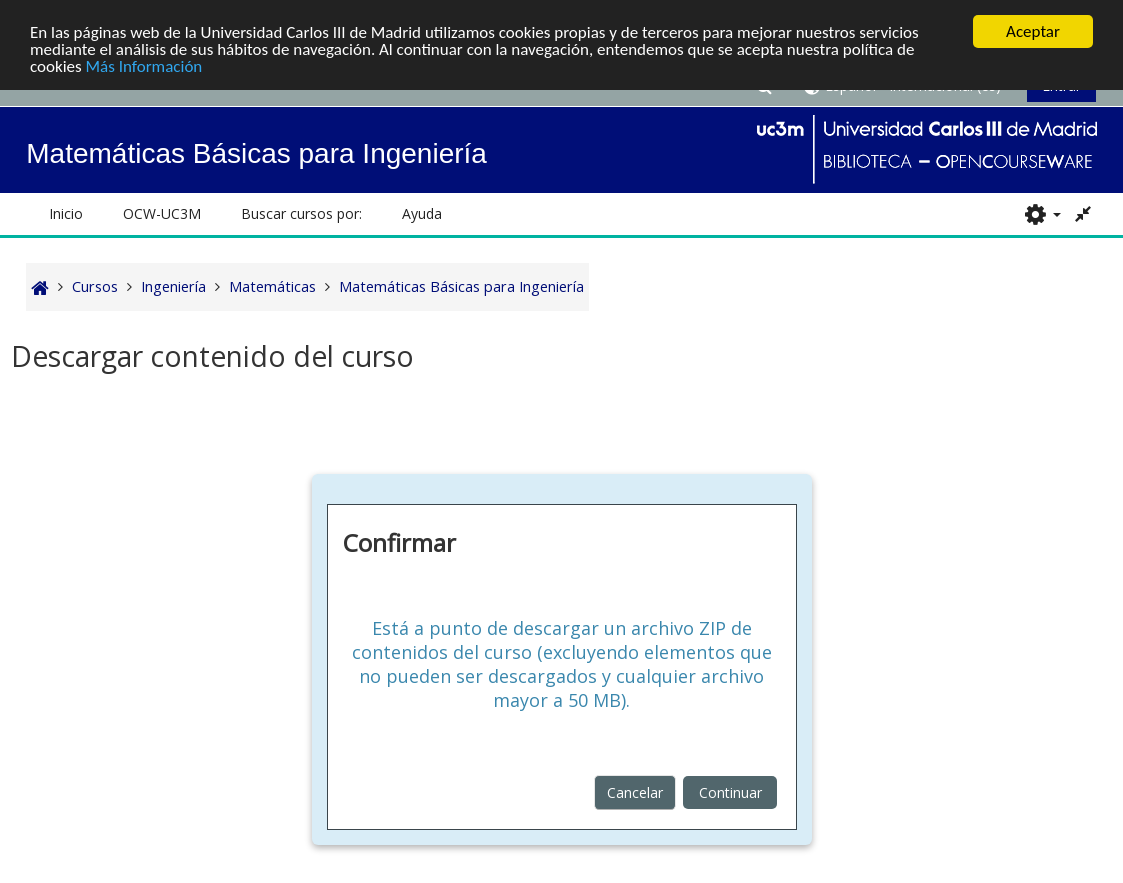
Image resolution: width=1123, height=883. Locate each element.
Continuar (730, 792)
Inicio (66, 213)
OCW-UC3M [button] (162, 213)
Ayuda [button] (422, 213)
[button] (1042, 214)
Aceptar (1033, 31)
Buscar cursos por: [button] (301, 213)
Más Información (144, 65)
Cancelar (635, 792)
